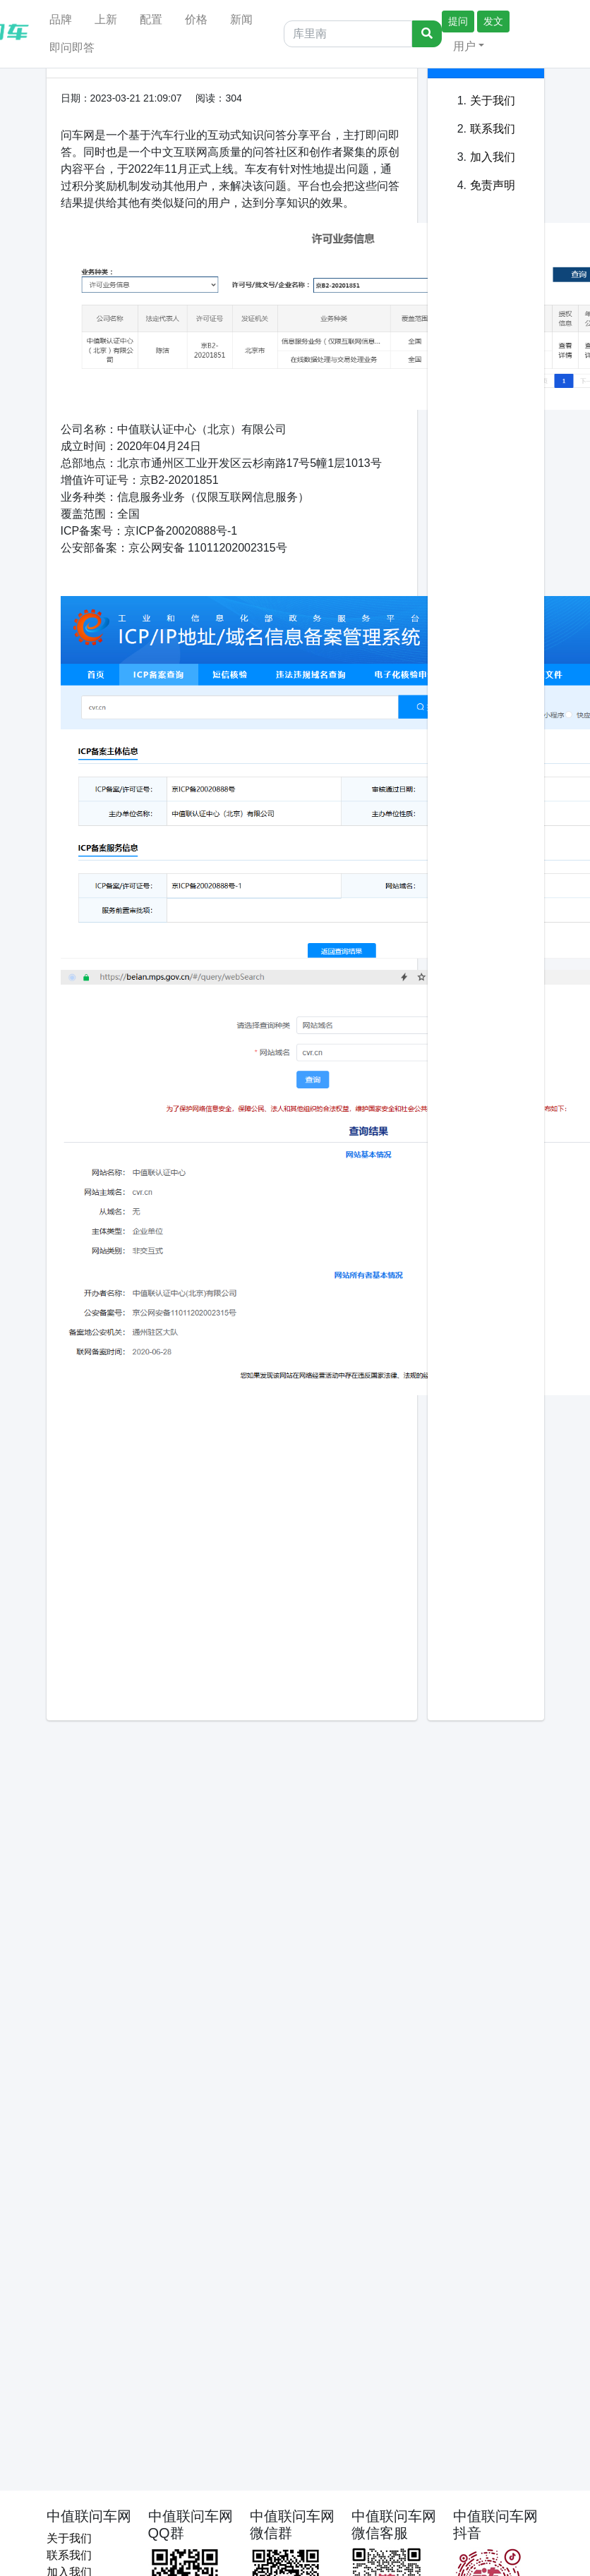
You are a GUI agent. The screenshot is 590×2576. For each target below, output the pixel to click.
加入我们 (492, 157)
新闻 (241, 19)
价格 (196, 19)
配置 (151, 19)
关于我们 (492, 101)
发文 (493, 21)
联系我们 (492, 129)
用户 (464, 46)
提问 (458, 21)
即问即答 (72, 48)
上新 (106, 19)
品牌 (60, 19)
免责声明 (492, 185)
